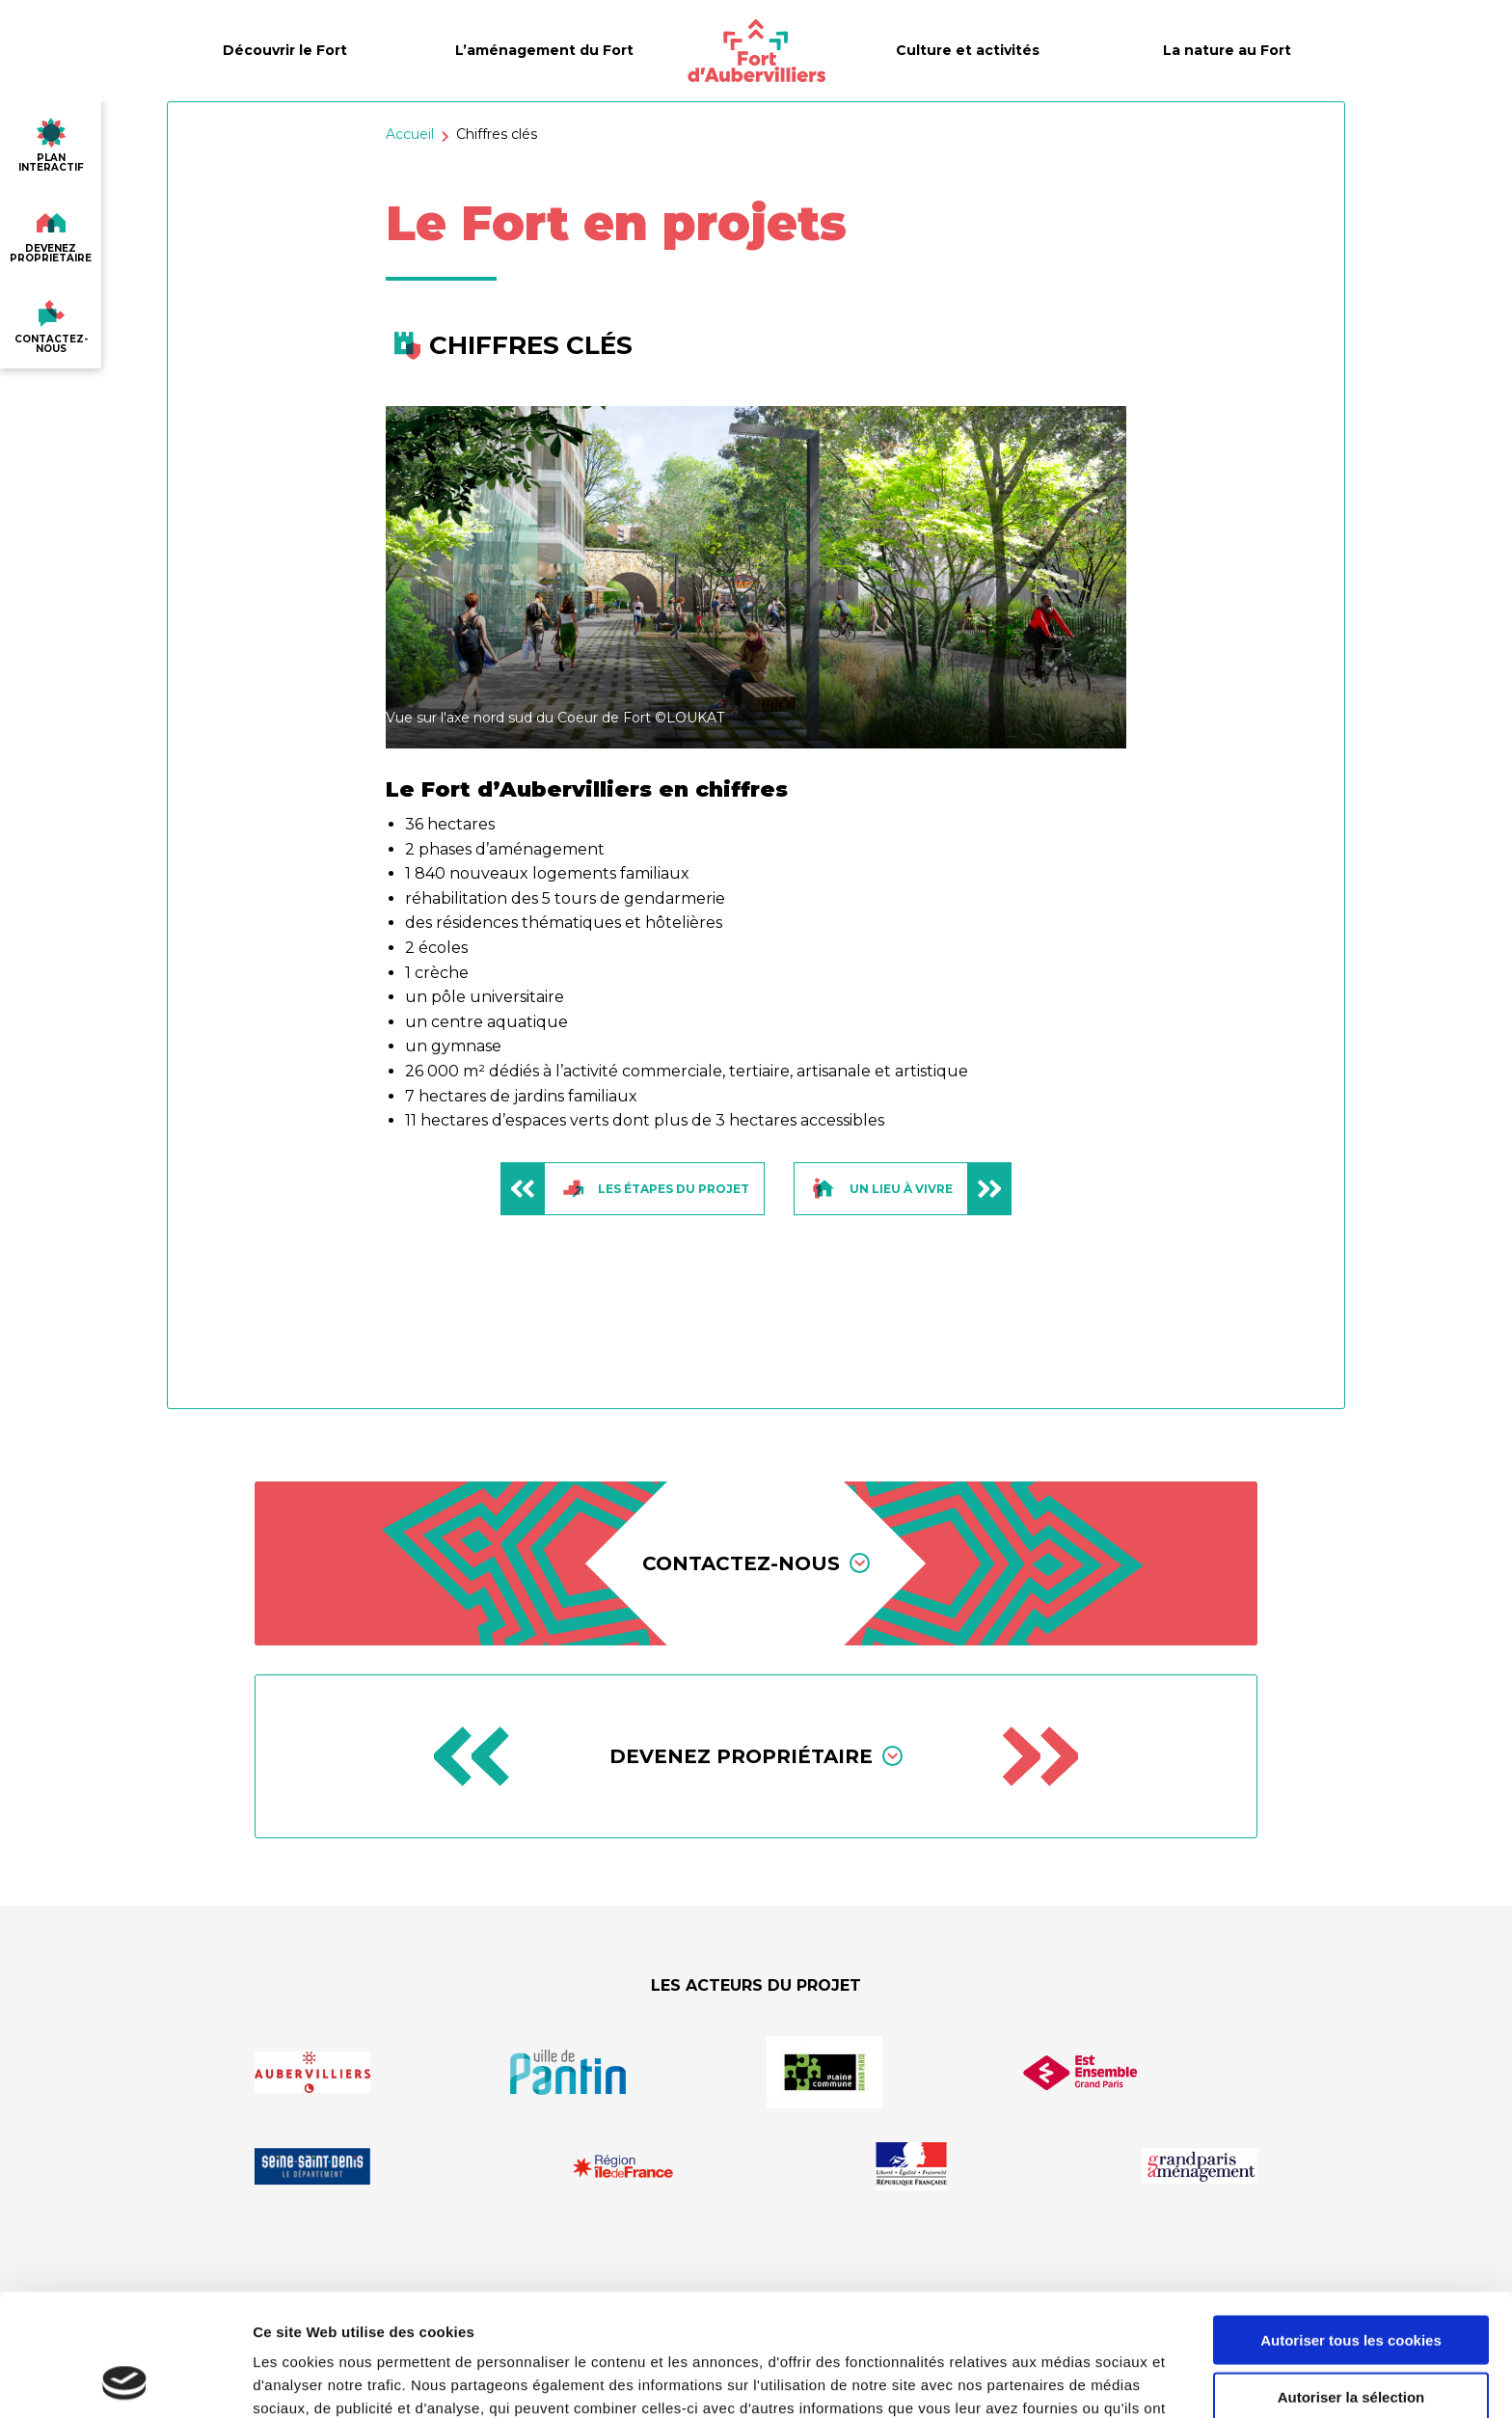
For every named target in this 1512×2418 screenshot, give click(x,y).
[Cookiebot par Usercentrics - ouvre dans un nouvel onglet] (124, 2380)
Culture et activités (968, 50)
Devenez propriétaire (756, 1756)
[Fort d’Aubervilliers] (756, 50)
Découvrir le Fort (285, 50)
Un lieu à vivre (910, 1188)
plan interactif (51, 142)
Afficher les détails (1062, 2380)
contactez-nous (51, 323)
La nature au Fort (1227, 50)
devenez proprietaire (51, 232)
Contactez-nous (756, 1563)
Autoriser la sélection (1351, 2282)
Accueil (410, 134)
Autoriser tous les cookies (1351, 2225)
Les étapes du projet (625, 1188)
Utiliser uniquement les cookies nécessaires (1350, 2346)
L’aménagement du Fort (544, 50)
